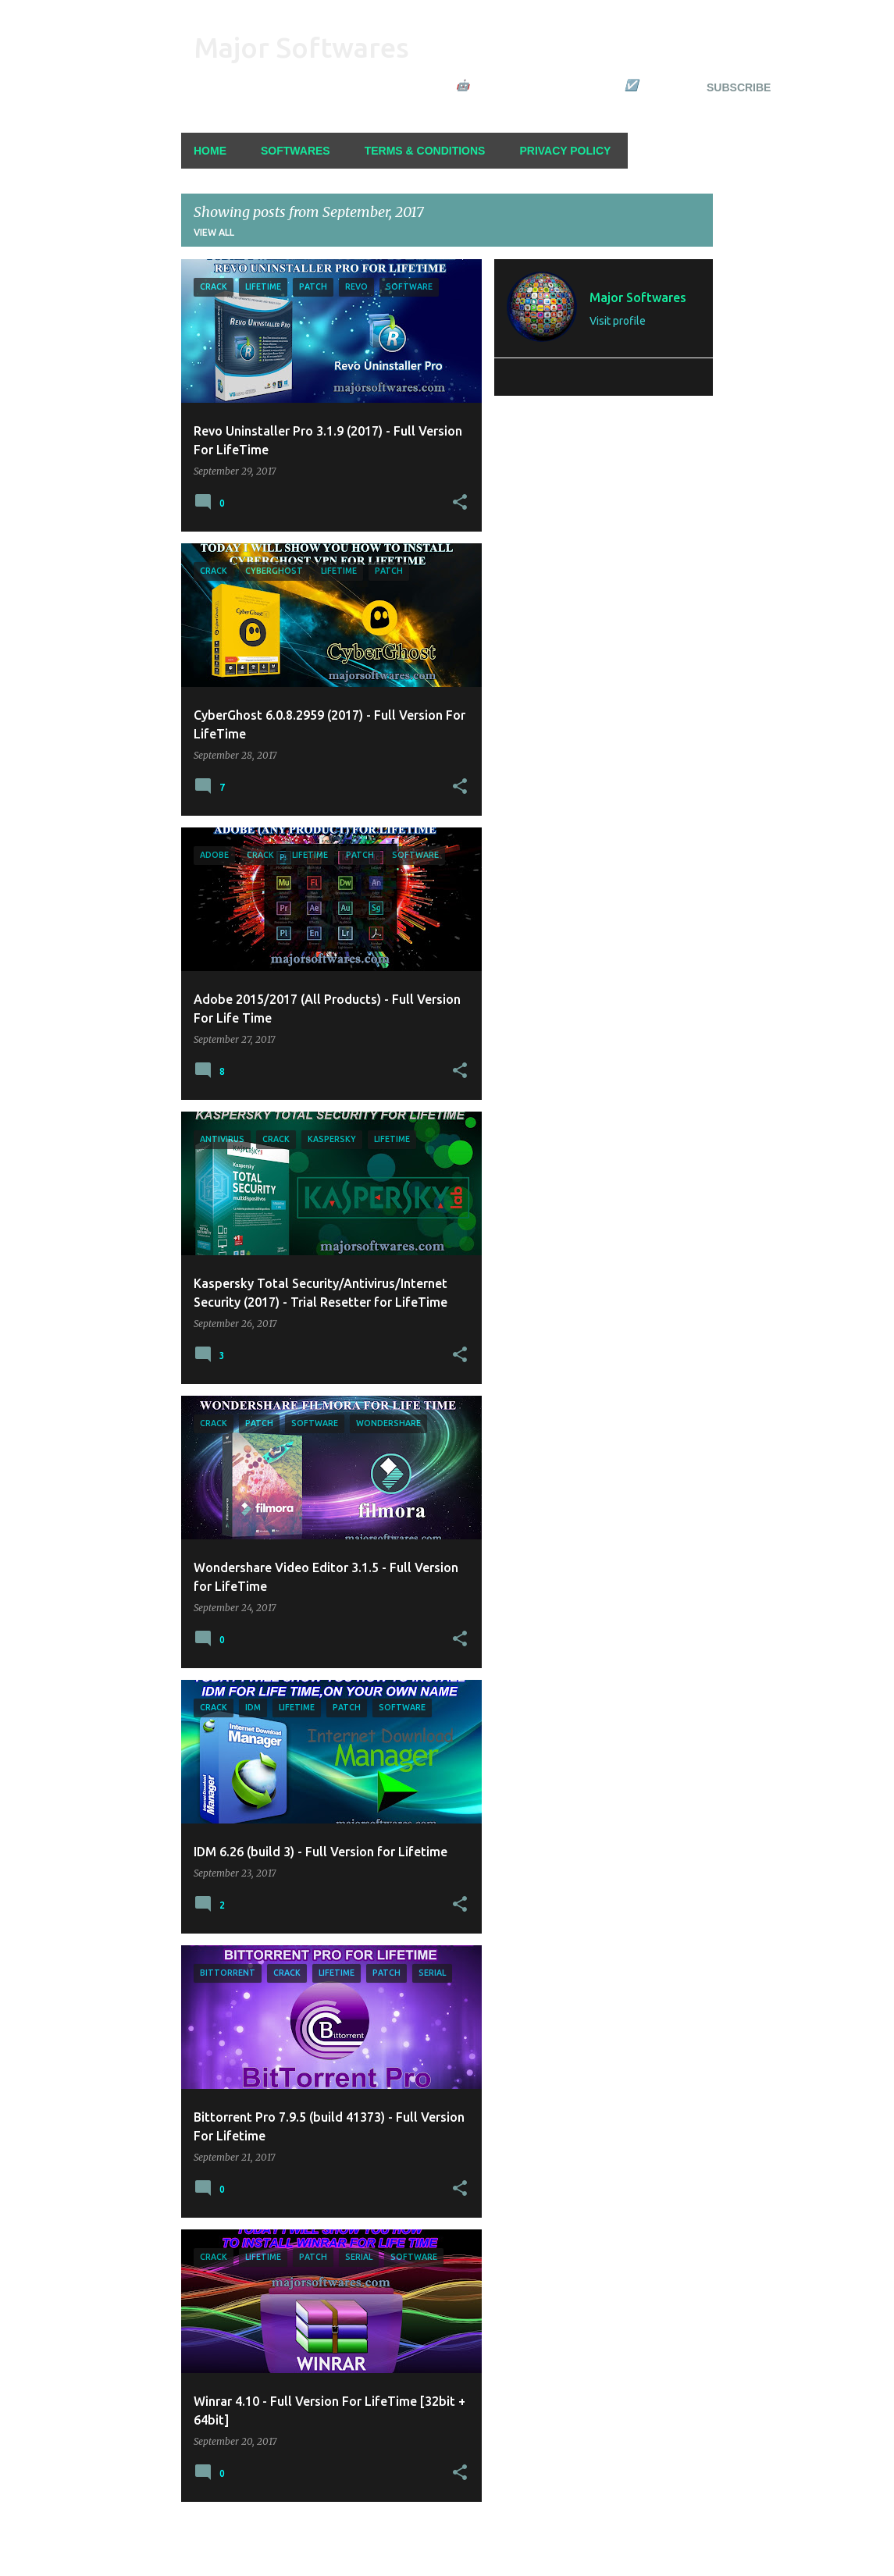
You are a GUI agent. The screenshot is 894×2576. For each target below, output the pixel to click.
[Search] (703, 50)
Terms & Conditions (425, 150)
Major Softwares (301, 47)
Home (210, 150)
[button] (460, 503)
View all (214, 232)
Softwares (295, 150)
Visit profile (617, 321)
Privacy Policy (565, 150)
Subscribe (739, 87)
